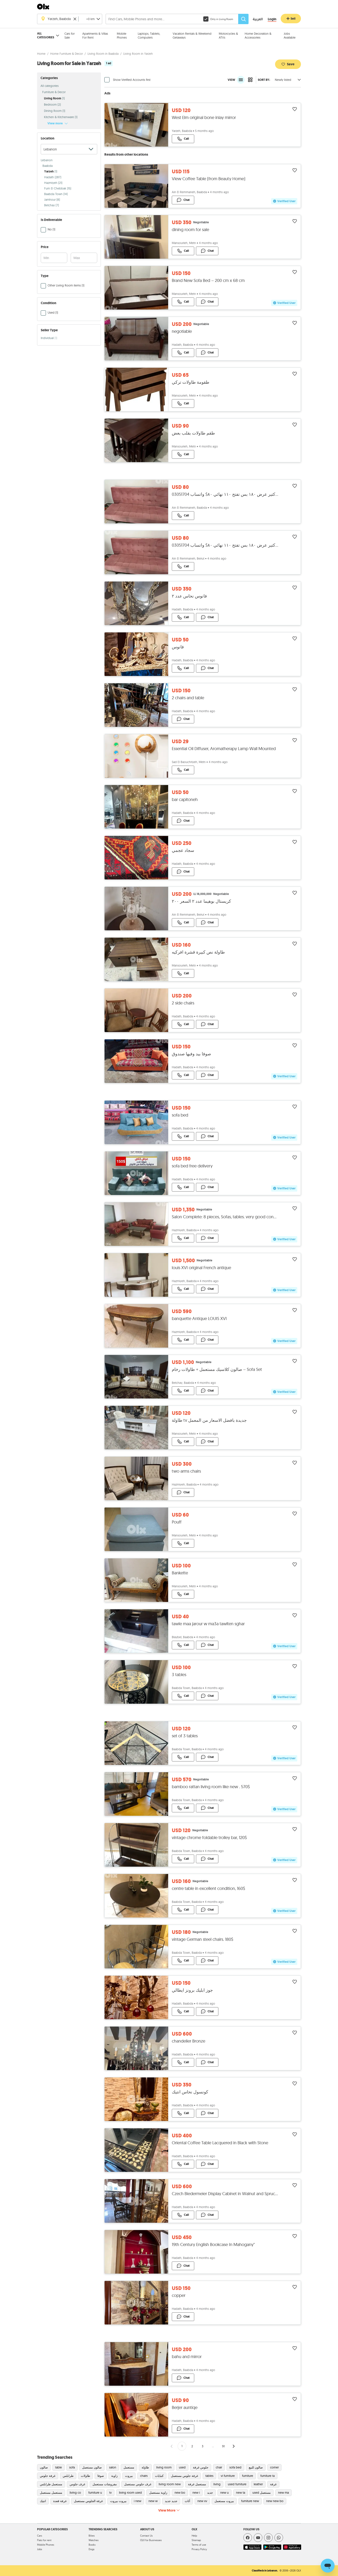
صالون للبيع (250, 2467)
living (158, 2484)
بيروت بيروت (289, 2493)
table (52, 2467)
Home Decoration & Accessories (261, 35)
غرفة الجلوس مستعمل (259, 2493)
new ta (155, 2493)
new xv (102, 2501)
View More (169, 2510)
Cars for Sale (64, 35)
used (176, 2467)
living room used (45, 2493)
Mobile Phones (119, 35)
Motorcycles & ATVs (230, 35)
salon (106, 2467)
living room (158, 2467)
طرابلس (39, 2476)
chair (213, 2467)
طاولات (56, 2476)
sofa (66, 2467)
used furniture (178, 2484)
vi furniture (199, 2476)
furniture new (150, 2501)
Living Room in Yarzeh (132, 54)
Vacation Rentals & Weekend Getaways (191, 35)
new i (111, 2493)
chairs (115, 2476)
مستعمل (122, 2467)
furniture (218, 2476)
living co (260, 2484)
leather (199, 2484)
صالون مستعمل (86, 2467)
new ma (198, 2493)
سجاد (231, 2501)
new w (53, 2501)
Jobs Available (294, 35)
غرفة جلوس (288, 2467)
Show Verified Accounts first (125, 80)
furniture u (280, 2484)
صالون (38, 2467)
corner (268, 2467)
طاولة (139, 2467)
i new (37, 2501)
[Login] (278, 19)
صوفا (72, 2476)
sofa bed (229, 2467)
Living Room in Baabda (97, 54)
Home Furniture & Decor (60, 54)
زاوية (85, 2476)
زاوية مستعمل (73, 2493)
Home (35, 54)
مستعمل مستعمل (236, 2484)
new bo (94, 2493)
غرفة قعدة (231, 2493)
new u (139, 2493)
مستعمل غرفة (138, 2484)
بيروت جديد (274, 2501)
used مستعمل (176, 2493)
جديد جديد (71, 2501)
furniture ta (239, 2476)
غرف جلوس (290, 2476)
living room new (111, 2484)
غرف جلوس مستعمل (79, 2484)
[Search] (249, 19)
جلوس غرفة (194, 2467)
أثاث (87, 2501)
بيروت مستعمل (124, 2501)
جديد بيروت (198, 2501)
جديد (125, 2493)
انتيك (214, 2493)
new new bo (174, 2501)
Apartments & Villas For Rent (92, 35)
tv (296, 2484)
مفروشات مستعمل (46, 2484)
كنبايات (130, 2476)
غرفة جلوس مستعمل (155, 2476)
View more (51, 123)
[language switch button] (261, 19)
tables (181, 2476)
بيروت (100, 2476)
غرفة (214, 2484)
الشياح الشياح (251, 2501)
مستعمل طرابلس (264, 2476)
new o (217, 2501)
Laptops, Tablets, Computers (147, 35)
